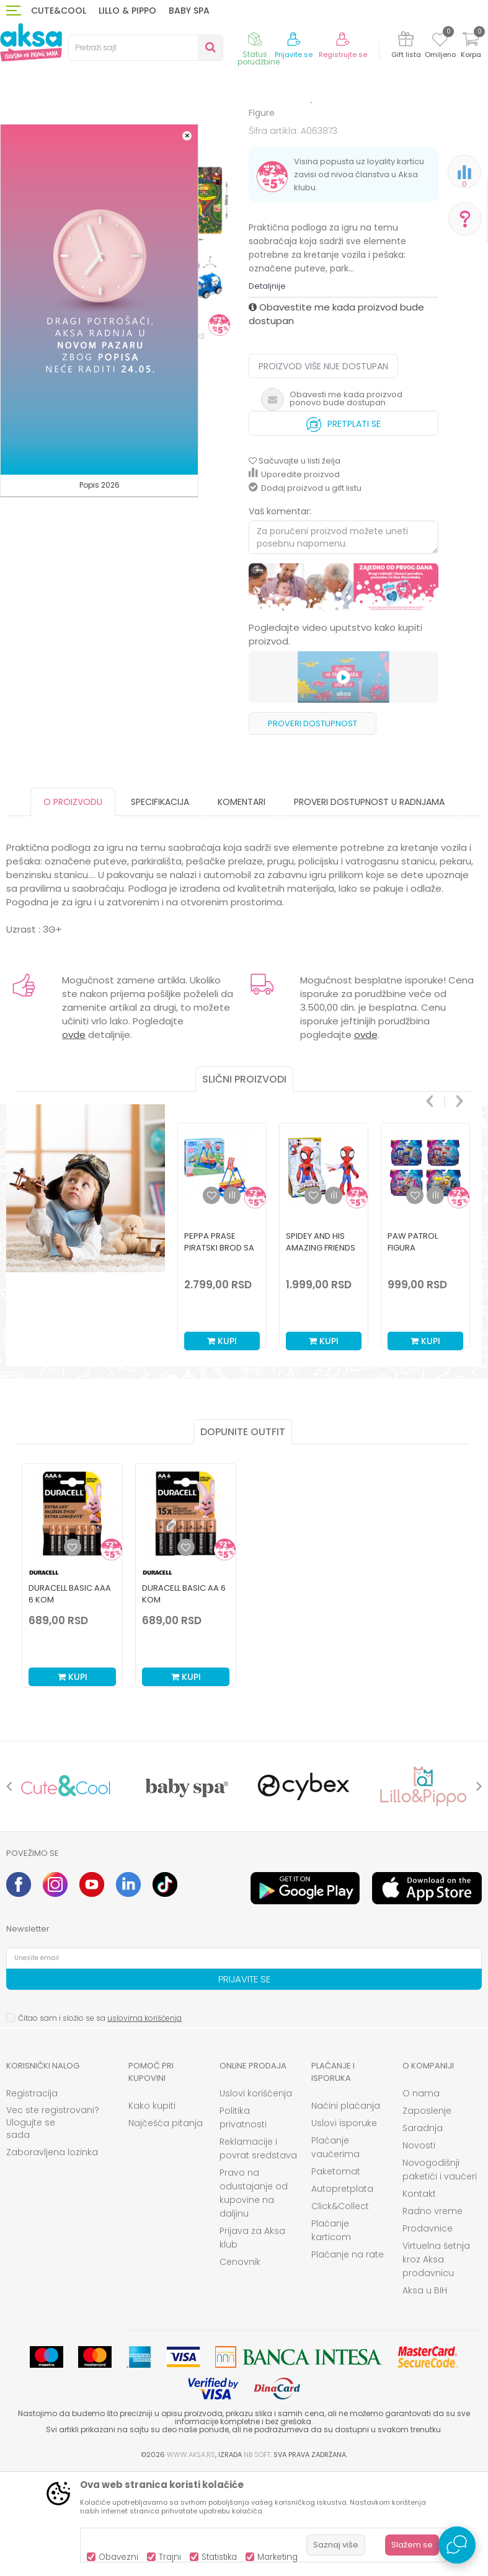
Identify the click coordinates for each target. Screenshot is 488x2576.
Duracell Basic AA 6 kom (184, 1696)
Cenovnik (240, 2364)
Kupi (222, 1443)
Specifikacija (160, 904)
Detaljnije (267, 388)
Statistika (219, 2557)
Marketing (277, 2557)
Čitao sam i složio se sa (100, 2120)
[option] (222, 1334)
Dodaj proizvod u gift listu (305, 590)
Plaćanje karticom (331, 2332)
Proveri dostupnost (312, 826)
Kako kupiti (151, 2208)
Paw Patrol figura (413, 1344)
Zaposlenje (426, 2213)
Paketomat (335, 2273)
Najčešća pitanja (165, 2225)
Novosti (418, 2247)
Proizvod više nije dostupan (323, 468)
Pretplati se (343, 523)
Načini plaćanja (345, 2208)
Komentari (241, 904)
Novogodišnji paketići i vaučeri (439, 2272)
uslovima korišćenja (144, 2120)
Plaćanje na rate (347, 2356)
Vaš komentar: (280, 613)
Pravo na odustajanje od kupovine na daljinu (254, 2295)
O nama (421, 2195)
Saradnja (422, 2230)
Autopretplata (342, 2291)
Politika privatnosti (243, 2220)
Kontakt (419, 2296)
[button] (145, 48)
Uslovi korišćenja (256, 2195)
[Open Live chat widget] (457, 2545)
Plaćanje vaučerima (335, 2249)
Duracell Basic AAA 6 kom (70, 1696)
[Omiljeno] (440, 41)
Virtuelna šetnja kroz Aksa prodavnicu (436, 2361)
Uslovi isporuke (344, 2225)
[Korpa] (471, 47)
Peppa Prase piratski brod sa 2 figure (219, 1350)
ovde (74, 1136)
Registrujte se (343, 54)
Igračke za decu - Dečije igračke (211, 125)
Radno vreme (432, 2313)
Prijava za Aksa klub (252, 2340)
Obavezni (118, 2557)
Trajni (170, 2557)
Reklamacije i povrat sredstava (258, 2251)
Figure (293, 125)
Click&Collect (340, 2308)
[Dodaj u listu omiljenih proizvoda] (72, 1649)
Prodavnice (427, 2330)
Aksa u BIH (424, 2392)
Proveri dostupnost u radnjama (369, 904)
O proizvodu (72, 904)
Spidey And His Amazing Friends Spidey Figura (320, 1350)
